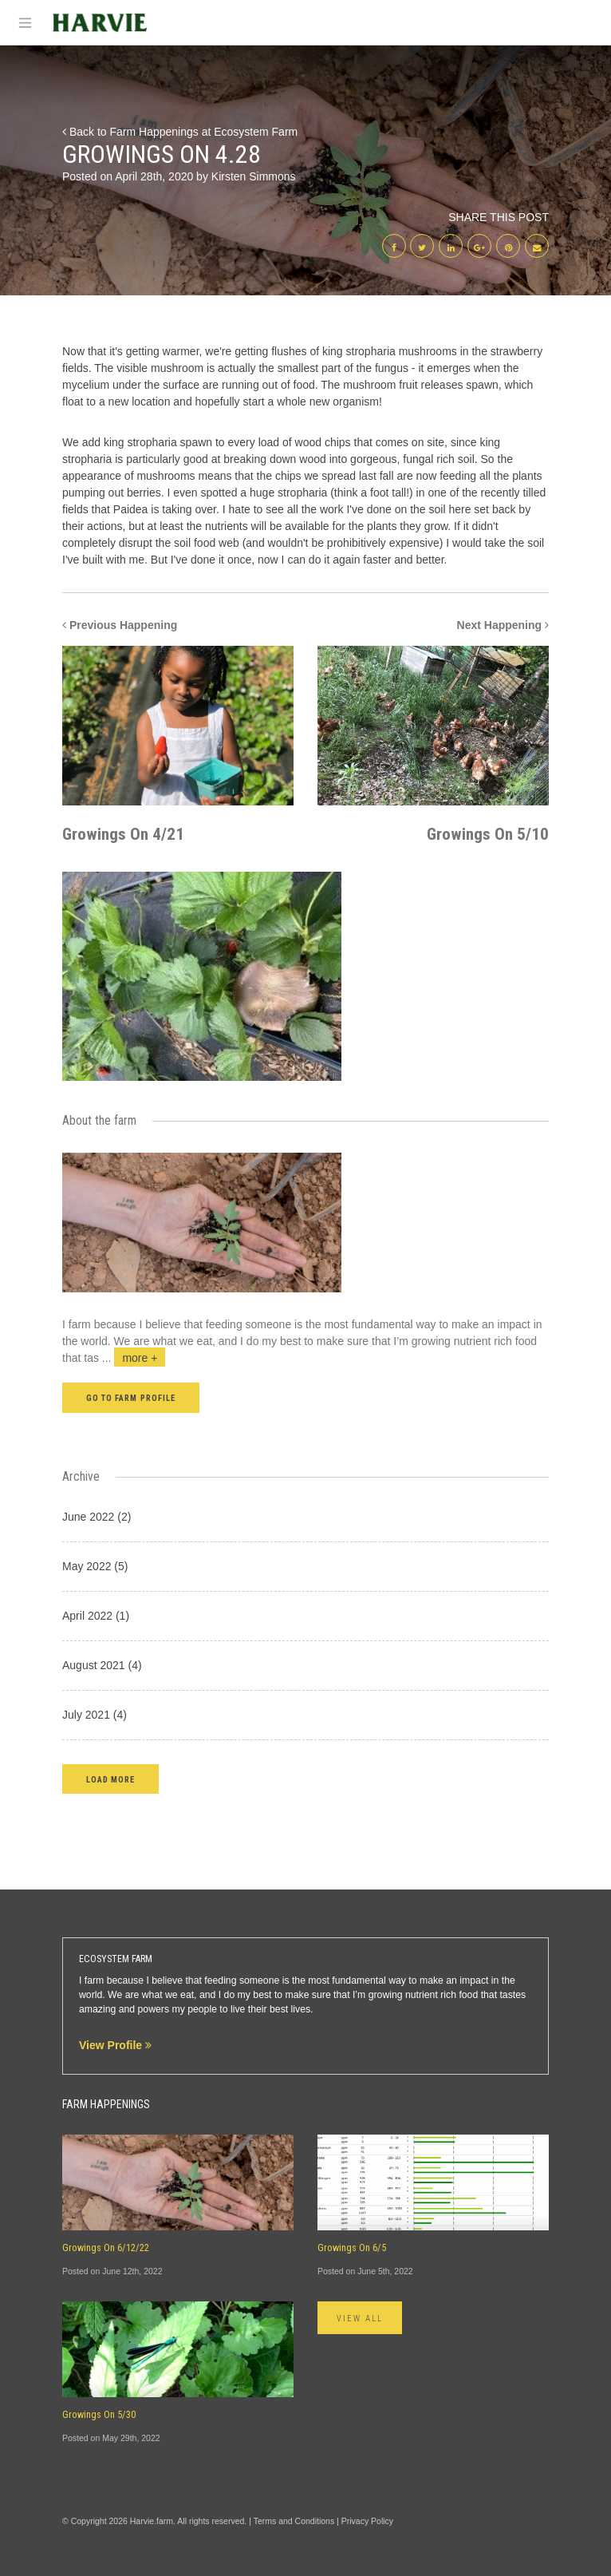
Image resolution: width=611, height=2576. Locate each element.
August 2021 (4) (102, 1665)
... (134, 1357)
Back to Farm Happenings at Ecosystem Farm (180, 131)
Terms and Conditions (294, 2521)
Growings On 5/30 (99, 2414)
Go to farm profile (130, 1398)
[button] (110, 1779)
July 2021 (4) (94, 1714)
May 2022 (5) (95, 1566)
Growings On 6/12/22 (105, 2248)
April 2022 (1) (95, 1615)
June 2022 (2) (96, 1516)
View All (360, 2318)
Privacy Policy (367, 2521)
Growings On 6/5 (351, 2248)
